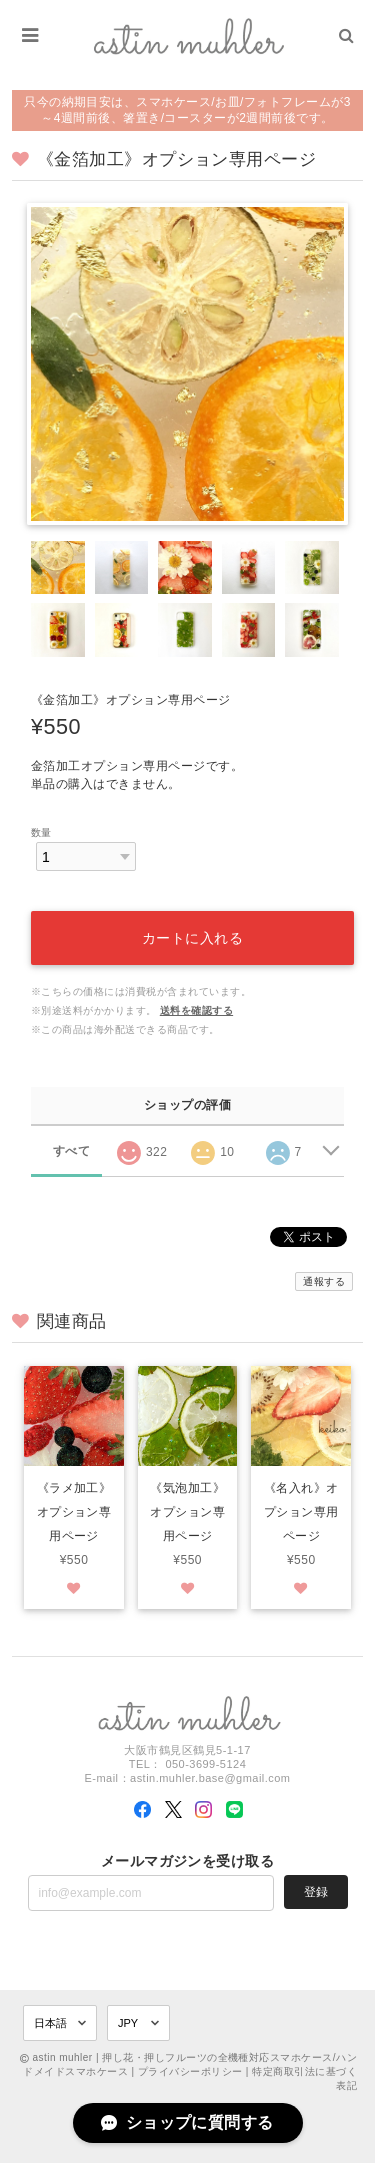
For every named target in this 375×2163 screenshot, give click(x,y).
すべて (71, 1151)
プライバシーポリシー (190, 2071)
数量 (41, 832)
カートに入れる (193, 938)
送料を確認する (196, 1010)
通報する (324, 1281)
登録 (316, 1892)
